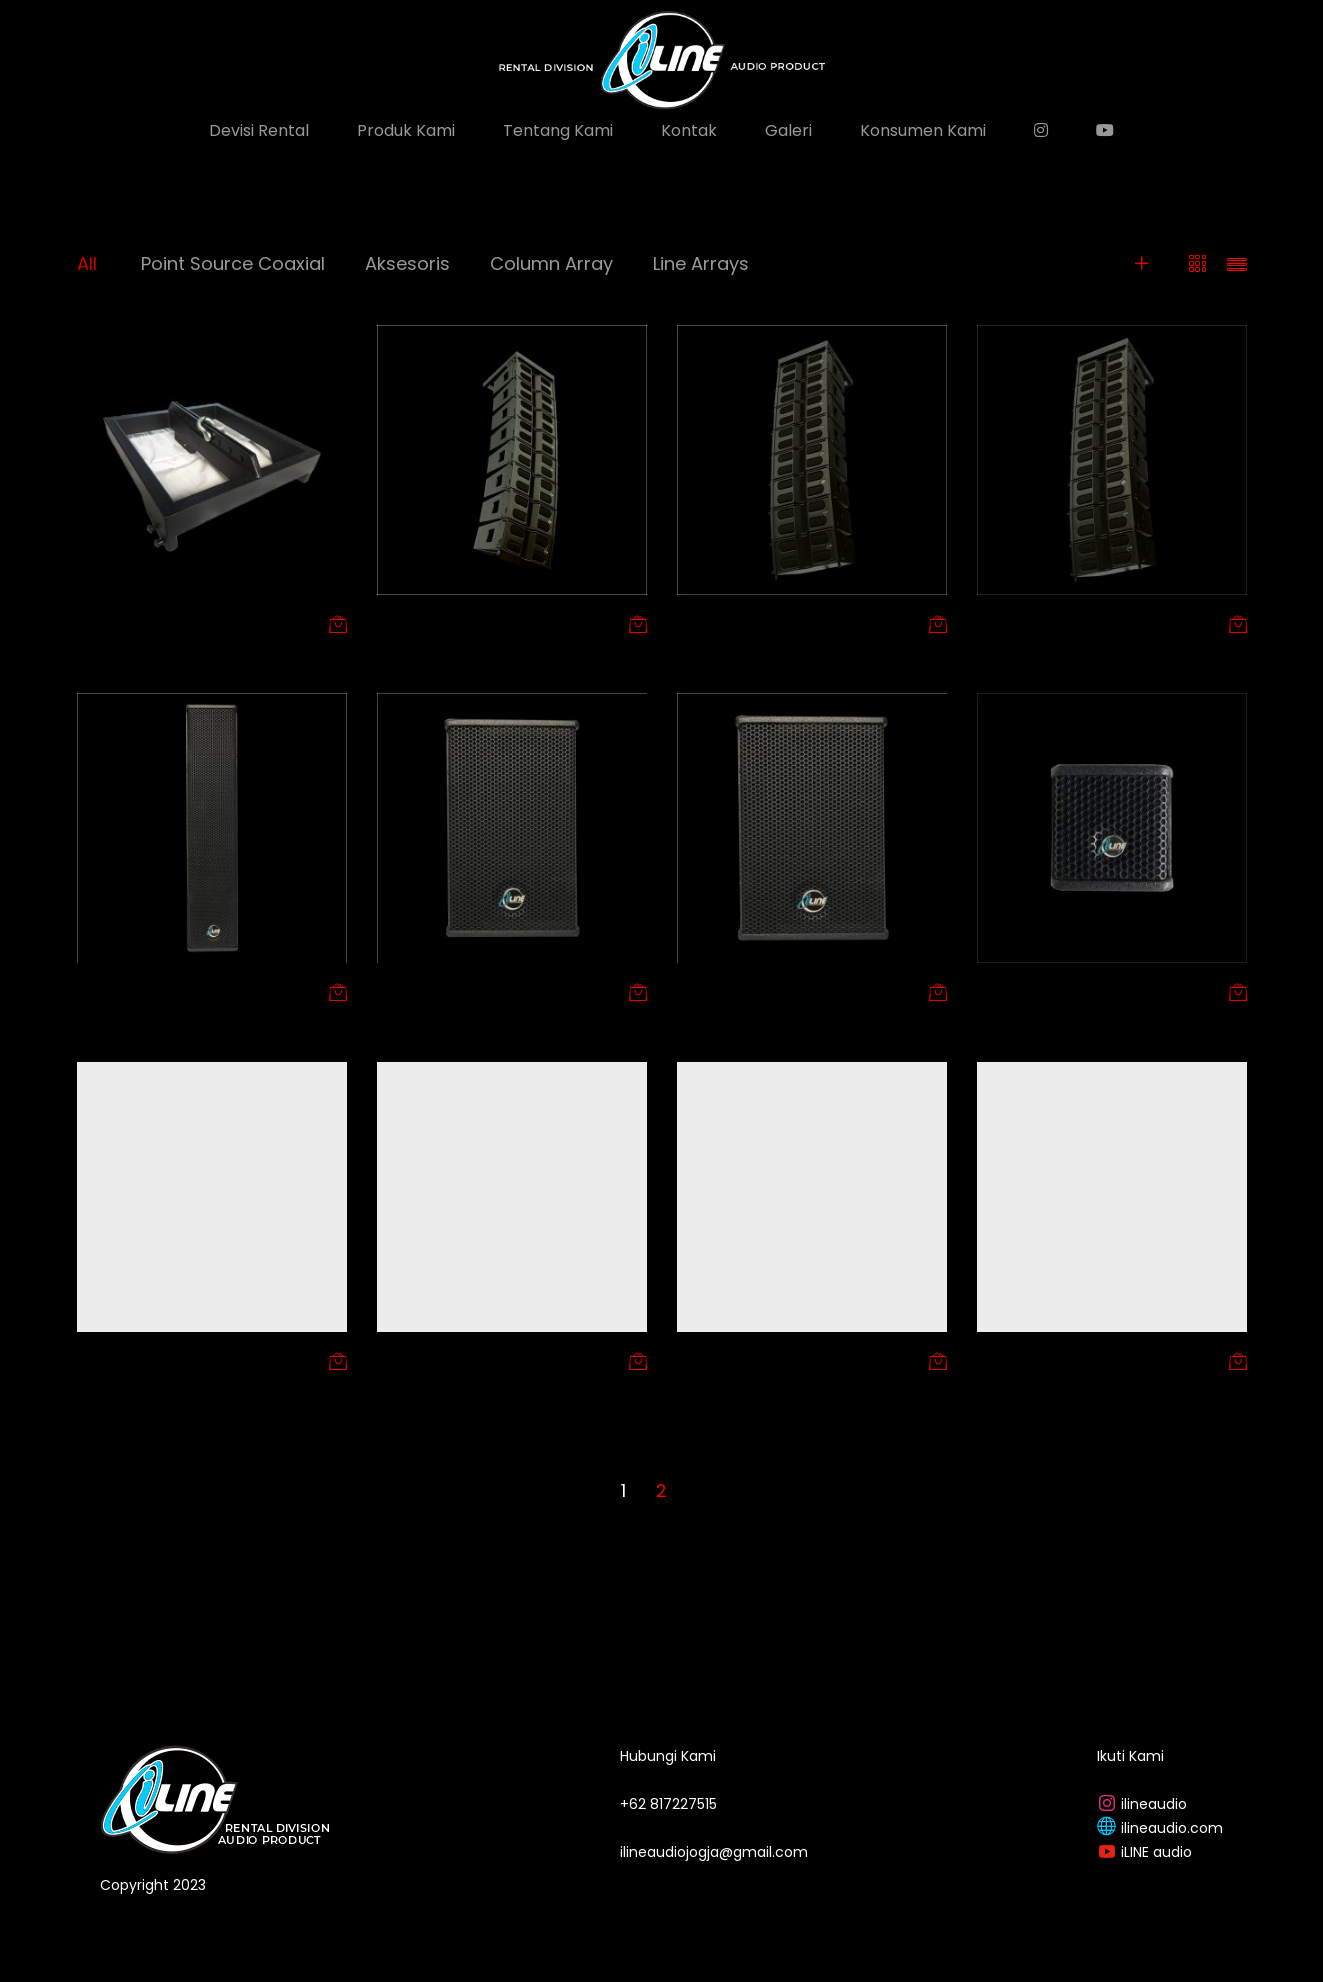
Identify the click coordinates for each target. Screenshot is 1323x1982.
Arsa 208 (709, 623)
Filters (1108, 263)
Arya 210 (1007, 623)
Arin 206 (407, 623)
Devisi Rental (259, 131)
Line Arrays (701, 263)
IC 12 (693, 991)
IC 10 (393, 991)
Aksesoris (407, 263)
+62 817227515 (668, 1804)
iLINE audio (1156, 1852)
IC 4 (991, 991)
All (87, 263)
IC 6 (90, 1360)
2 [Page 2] (661, 1491)
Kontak (689, 131)
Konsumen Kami (923, 131)
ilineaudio (1154, 1804)
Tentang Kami (558, 131)
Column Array (551, 263)
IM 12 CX (706, 1360)
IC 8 (390, 1360)
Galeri (788, 131)
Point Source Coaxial (233, 263)
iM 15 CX (1006, 1360)
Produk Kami (406, 131)
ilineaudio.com (1172, 1828)
